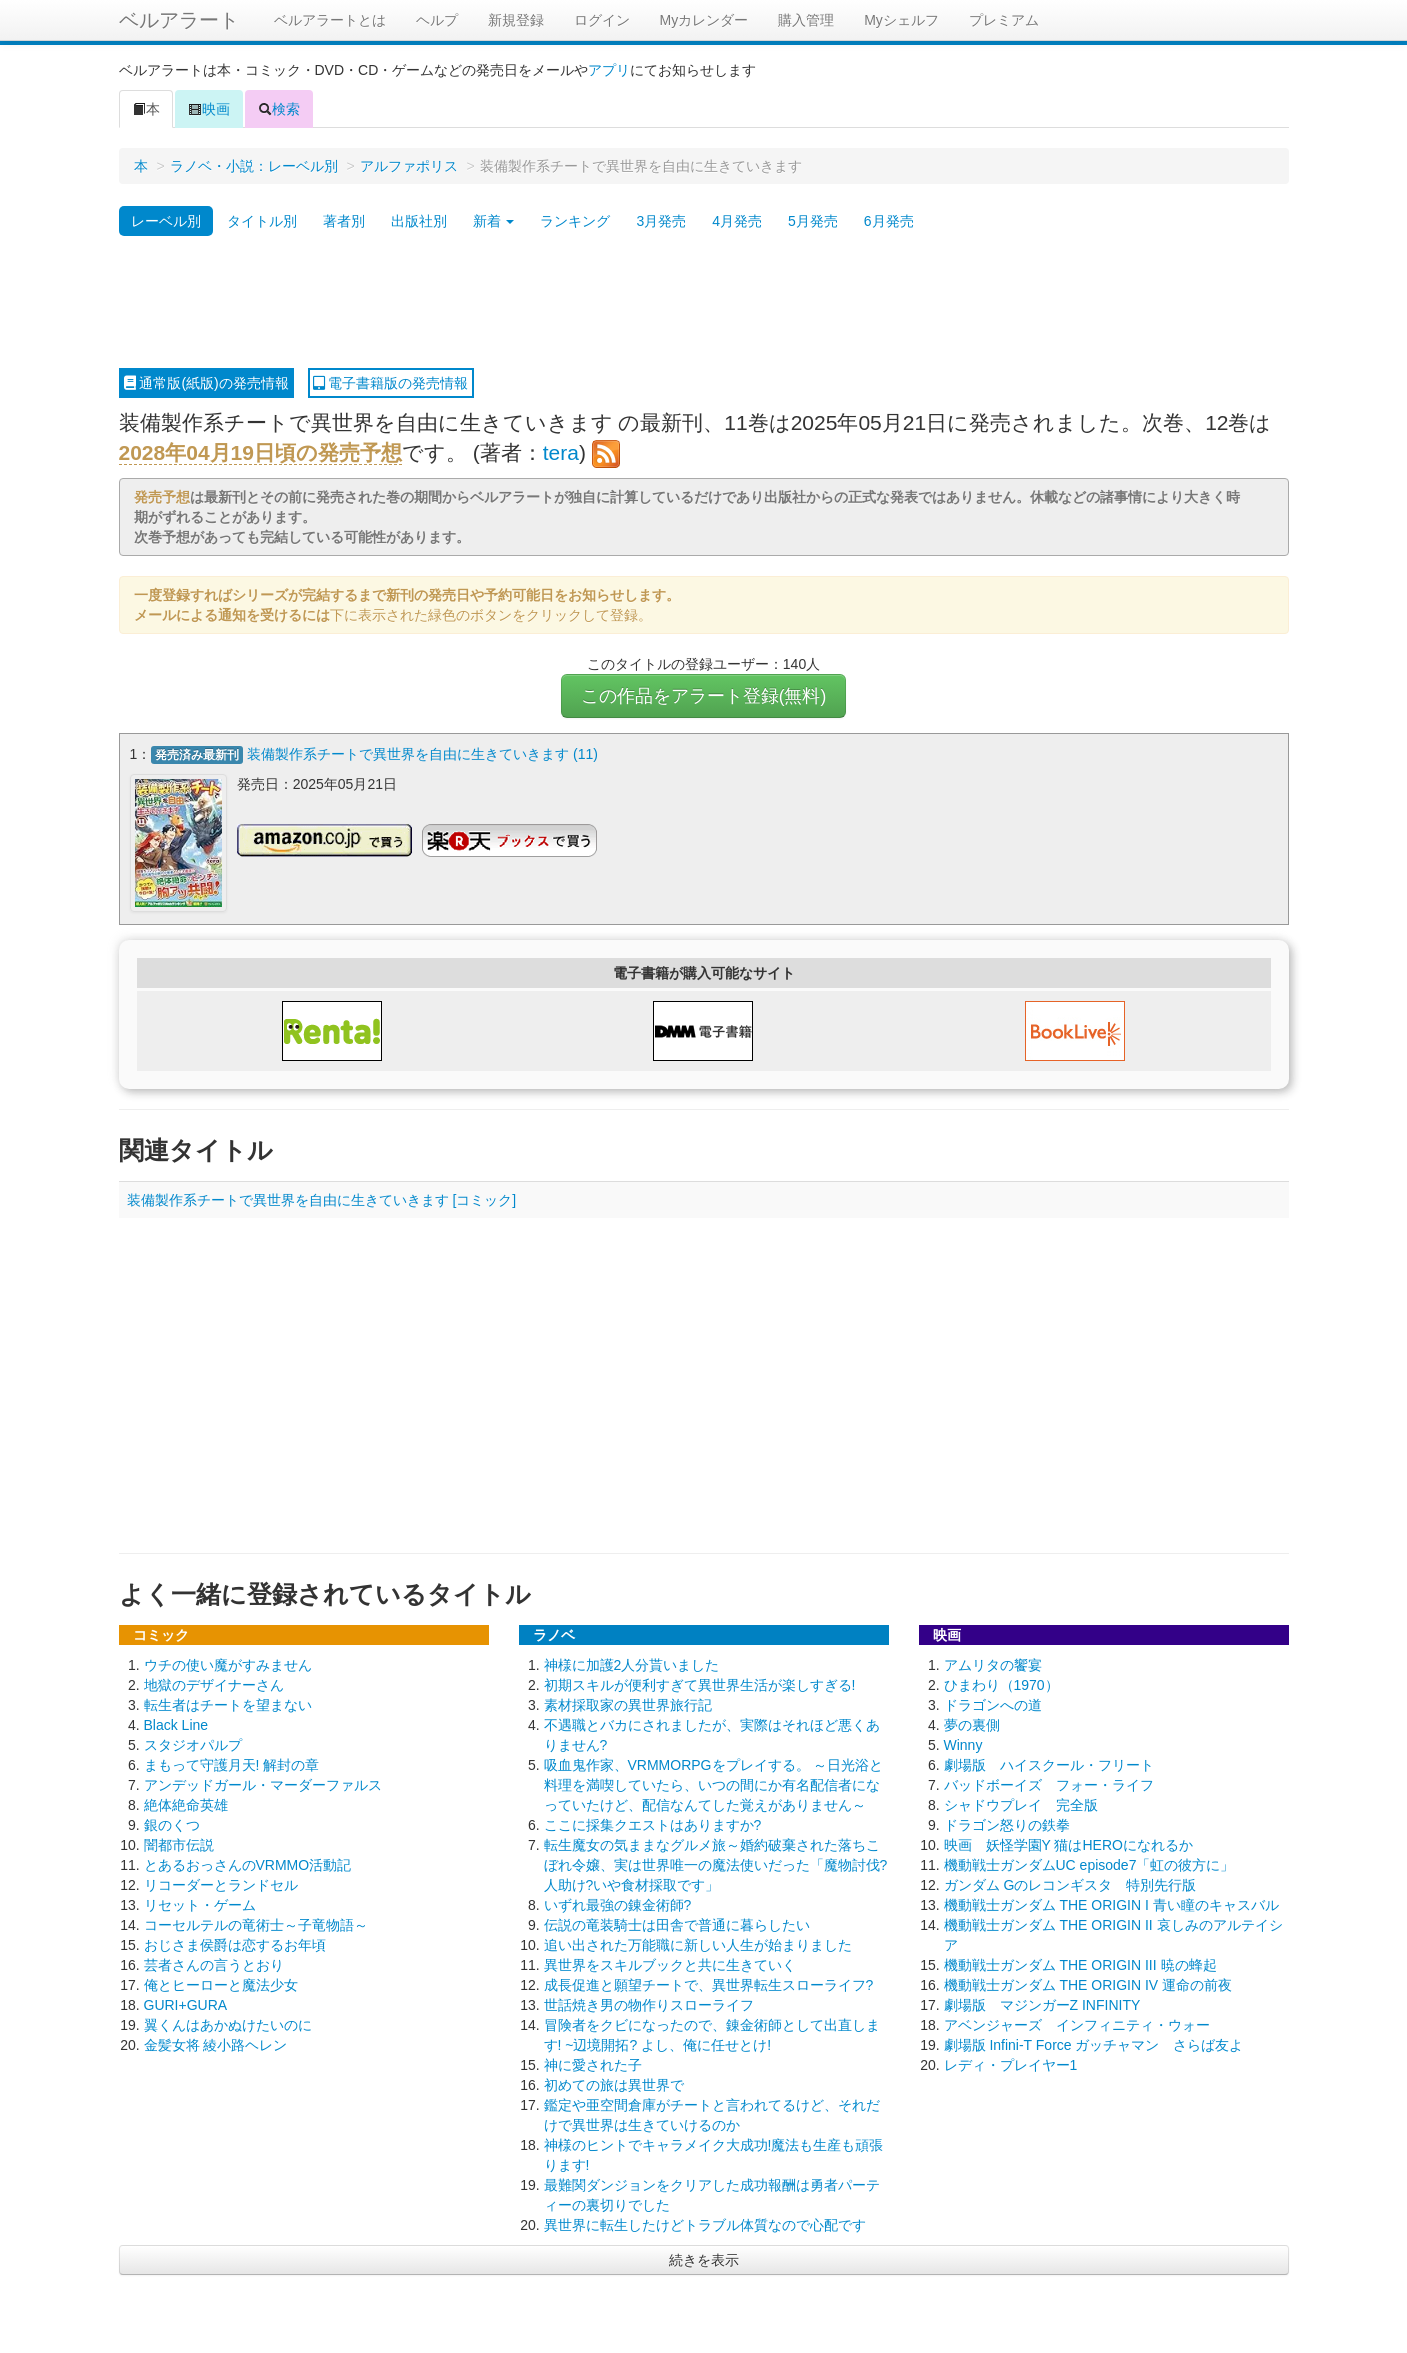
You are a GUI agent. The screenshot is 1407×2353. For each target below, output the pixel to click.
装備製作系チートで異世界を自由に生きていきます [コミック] (322, 1198)
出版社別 (419, 221)
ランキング (575, 221)
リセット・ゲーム (200, 1903)
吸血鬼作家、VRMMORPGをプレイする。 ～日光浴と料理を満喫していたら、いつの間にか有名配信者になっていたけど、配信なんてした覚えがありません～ (714, 1783)
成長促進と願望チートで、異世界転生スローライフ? (709, 1983)
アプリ (609, 70)
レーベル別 (166, 221)
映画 (209, 109)
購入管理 (806, 20)
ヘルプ (437, 20)
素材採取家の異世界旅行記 (628, 1703)
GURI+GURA (186, 2003)
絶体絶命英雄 (186, 1803)
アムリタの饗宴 (993, 1663)
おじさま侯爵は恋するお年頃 (235, 1943)
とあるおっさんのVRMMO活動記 (248, 1863)
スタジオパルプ (193, 1743)
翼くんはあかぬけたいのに (228, 2023)
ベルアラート (179, 20)
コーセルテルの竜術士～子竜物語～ (256, 1923)
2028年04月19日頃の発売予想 (260, 452)
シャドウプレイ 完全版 (1021, 1803)
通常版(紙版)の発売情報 (206, 383)
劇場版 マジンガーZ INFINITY (1042, 2003)
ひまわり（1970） (1001, 1683)
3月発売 (661, 221)
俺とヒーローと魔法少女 (221, 1983)
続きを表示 (704, 2258)
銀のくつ (172, 1823)
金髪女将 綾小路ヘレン (216, 2043)
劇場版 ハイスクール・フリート (1049, 1763)
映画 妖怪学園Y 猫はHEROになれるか (1068, 1843)
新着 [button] (494, 221)
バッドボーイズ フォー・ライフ (1049, 1783)
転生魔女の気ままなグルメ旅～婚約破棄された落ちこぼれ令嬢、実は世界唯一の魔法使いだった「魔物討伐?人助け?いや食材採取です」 (716, 1863)
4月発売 (737, 221)
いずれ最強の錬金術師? (618, 1903)
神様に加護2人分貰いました (632, 1663)
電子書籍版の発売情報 (391, 383)
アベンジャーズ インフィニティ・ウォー (1077, 2023)
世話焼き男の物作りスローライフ (649, 2003)
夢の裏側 (972, 1723)
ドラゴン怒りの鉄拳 (1007, 1823)
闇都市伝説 (179, 1843)
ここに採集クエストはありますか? (653, 1823)
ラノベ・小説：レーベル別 (254, 166)
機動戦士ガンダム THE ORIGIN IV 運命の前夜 (1088, 1983)
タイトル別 (262, 221)
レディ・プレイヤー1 (1011, 2063)
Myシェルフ (901, 20)
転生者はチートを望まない (228, 1703)
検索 (279, 109)
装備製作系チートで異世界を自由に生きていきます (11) (422, 754)
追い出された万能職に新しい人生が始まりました (698, 1943)
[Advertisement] (704, 303)
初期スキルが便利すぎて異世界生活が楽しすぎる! (700, 1683)
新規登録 (516, 20)
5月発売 (813, 221)
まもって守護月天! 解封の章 (232, 1763)
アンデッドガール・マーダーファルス (263, 1783)
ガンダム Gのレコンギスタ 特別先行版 (1070, 1883)
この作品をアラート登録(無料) (704, 696)
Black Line (176, 1723)
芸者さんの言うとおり (214, 1963)
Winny (963, 1743)
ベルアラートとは (330, 20)
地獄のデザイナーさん (214, 1683)
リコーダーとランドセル (221, 1883)
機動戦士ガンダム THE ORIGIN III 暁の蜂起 (1080, 1963)
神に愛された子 (593, 2063)
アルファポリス (409, 166)
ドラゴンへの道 (993, 1703)
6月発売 (889, 221)
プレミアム (1004, 20)
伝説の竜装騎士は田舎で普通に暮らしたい (677, 1923)
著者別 (344, 221)
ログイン (602, 20)
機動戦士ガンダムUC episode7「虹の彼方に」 (1089, 1863)
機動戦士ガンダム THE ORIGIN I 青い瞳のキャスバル (1111, 1903)
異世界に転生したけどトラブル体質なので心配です (705, 2223)
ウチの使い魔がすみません (228, 1663)
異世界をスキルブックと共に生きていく (670, 1963)
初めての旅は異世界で (614, 2083)
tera (561, 452)
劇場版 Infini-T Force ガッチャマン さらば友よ (1094, 2043)
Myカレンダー (704, 20)
